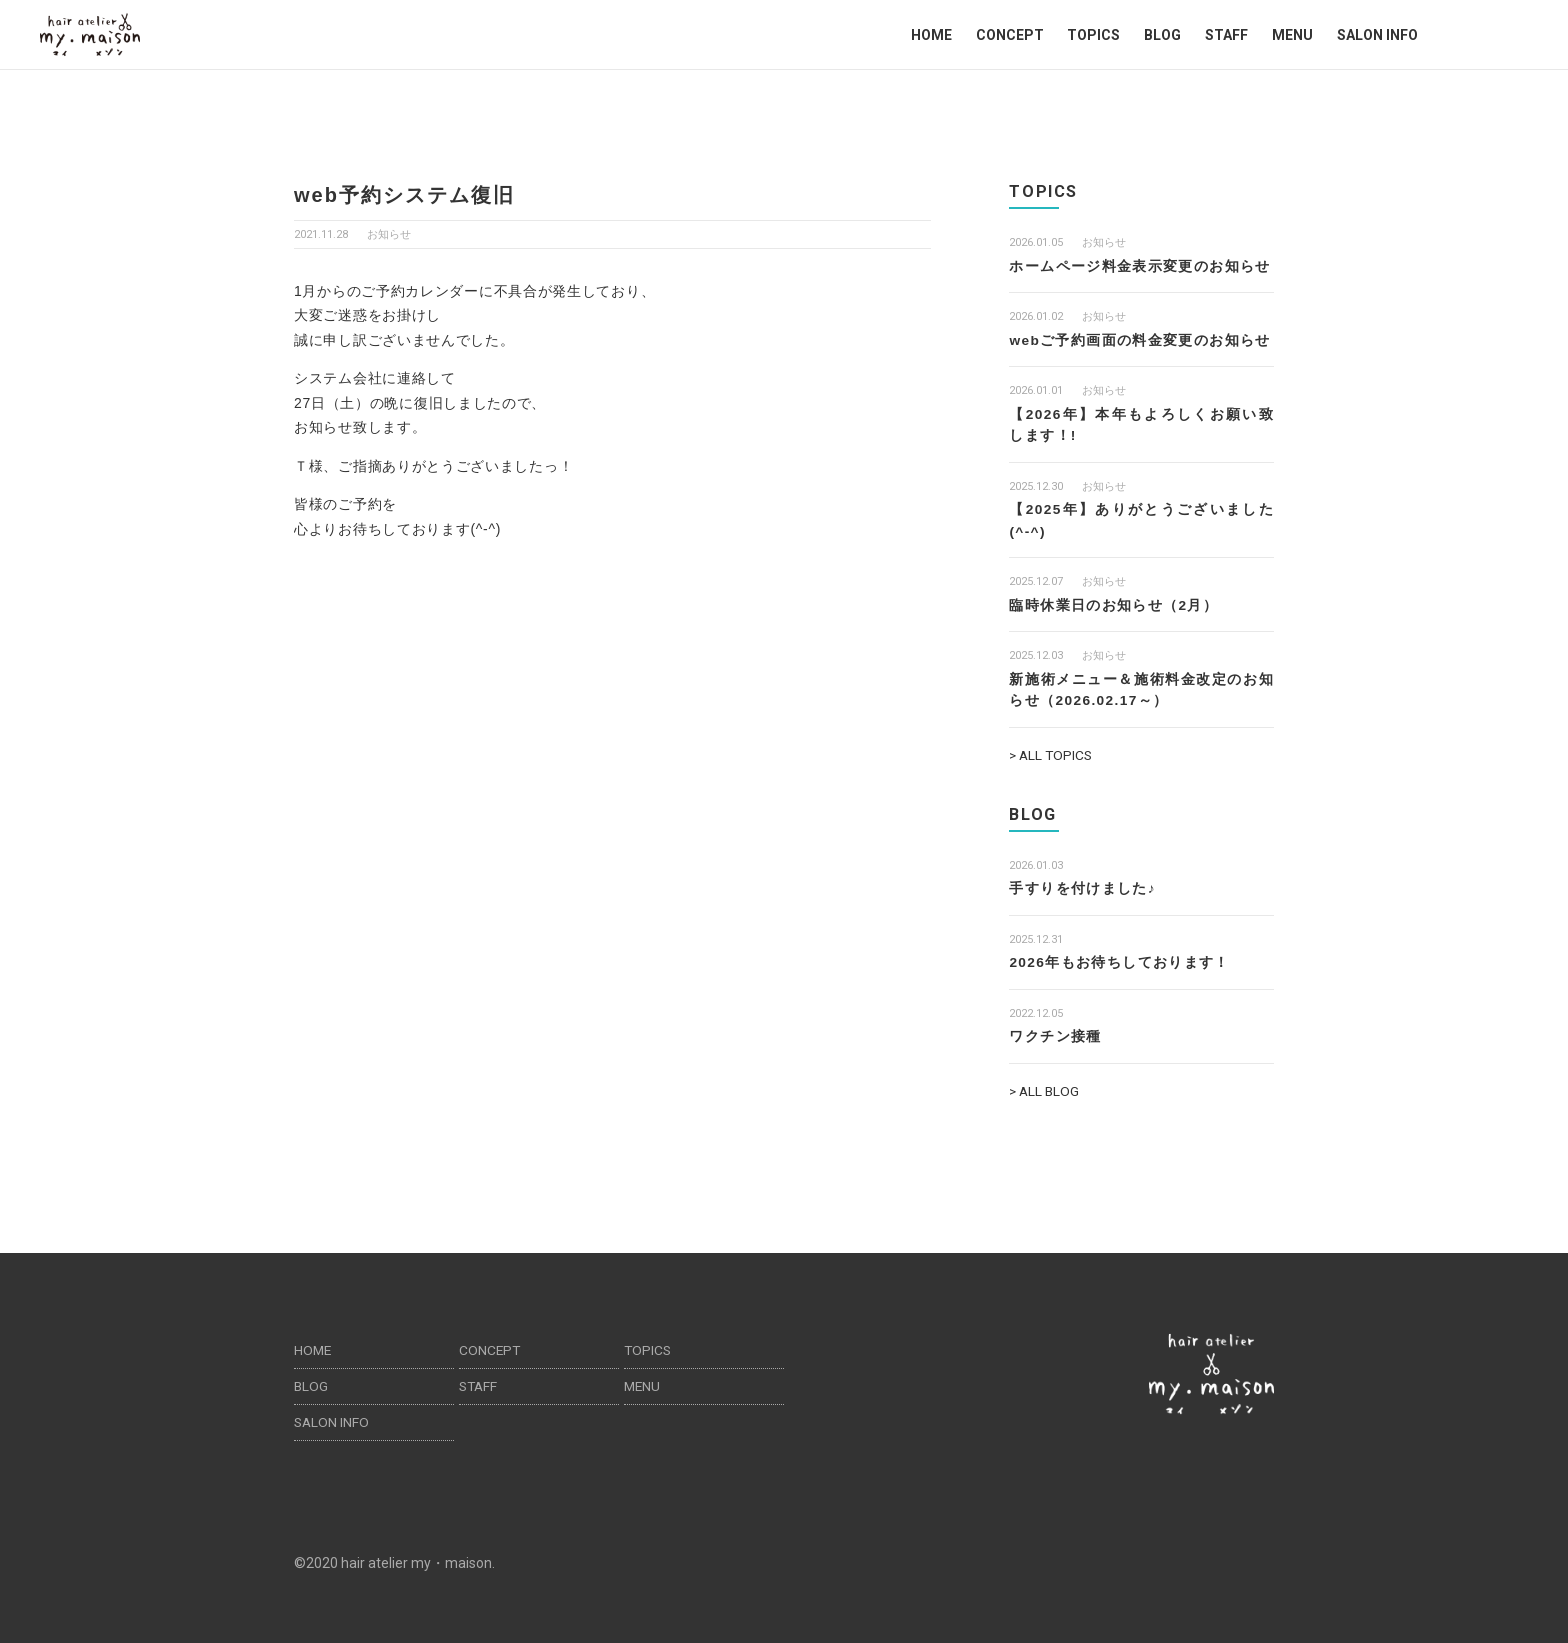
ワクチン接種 (1055, 1030)
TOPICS (1093, 35)
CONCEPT (1010, 35)
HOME (931, 35)
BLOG (1162, 35)
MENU (1292, 35)
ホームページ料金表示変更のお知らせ (1140, 266)
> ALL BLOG (1045, 1084)
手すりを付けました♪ (1082, 883)
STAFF (1226, 35)
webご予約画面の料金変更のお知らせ (1140, 339)
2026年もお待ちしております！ (1120, 956)
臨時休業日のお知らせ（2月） (1113, 602)
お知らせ (389, 234)
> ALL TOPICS (1052, 750)
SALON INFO (1377, 35)
